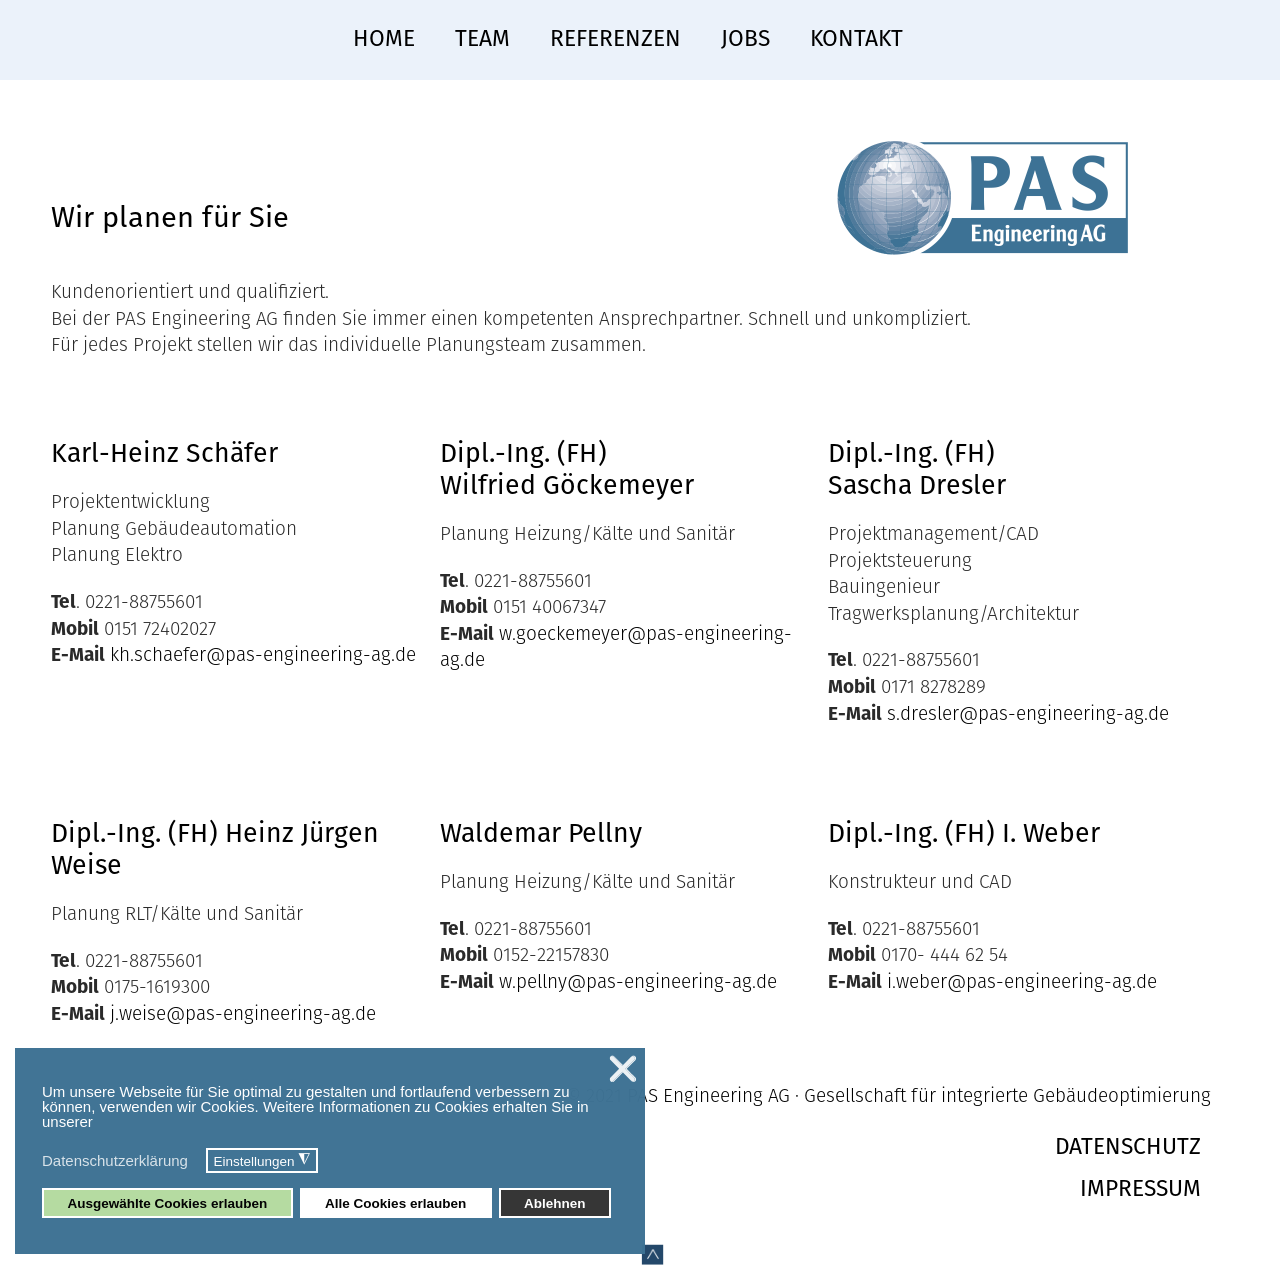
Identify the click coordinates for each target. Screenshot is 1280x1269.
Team (482, 38)
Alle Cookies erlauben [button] (395, 1203)
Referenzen (615, 38)
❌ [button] (623, 1069)
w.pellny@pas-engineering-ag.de (638, 981)
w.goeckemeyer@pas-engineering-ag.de (616, 647)
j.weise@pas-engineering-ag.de (243, 1013)
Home (384, 38)
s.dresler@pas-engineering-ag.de (1028, 713)
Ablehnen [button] (555, 1203)
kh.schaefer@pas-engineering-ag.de (263, 654)
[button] (200, 1163)
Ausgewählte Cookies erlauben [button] (168, 1203)
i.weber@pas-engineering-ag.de (1022, 981)
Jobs (745, 38)
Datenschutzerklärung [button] (115, 1160)
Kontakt (856, 38)
